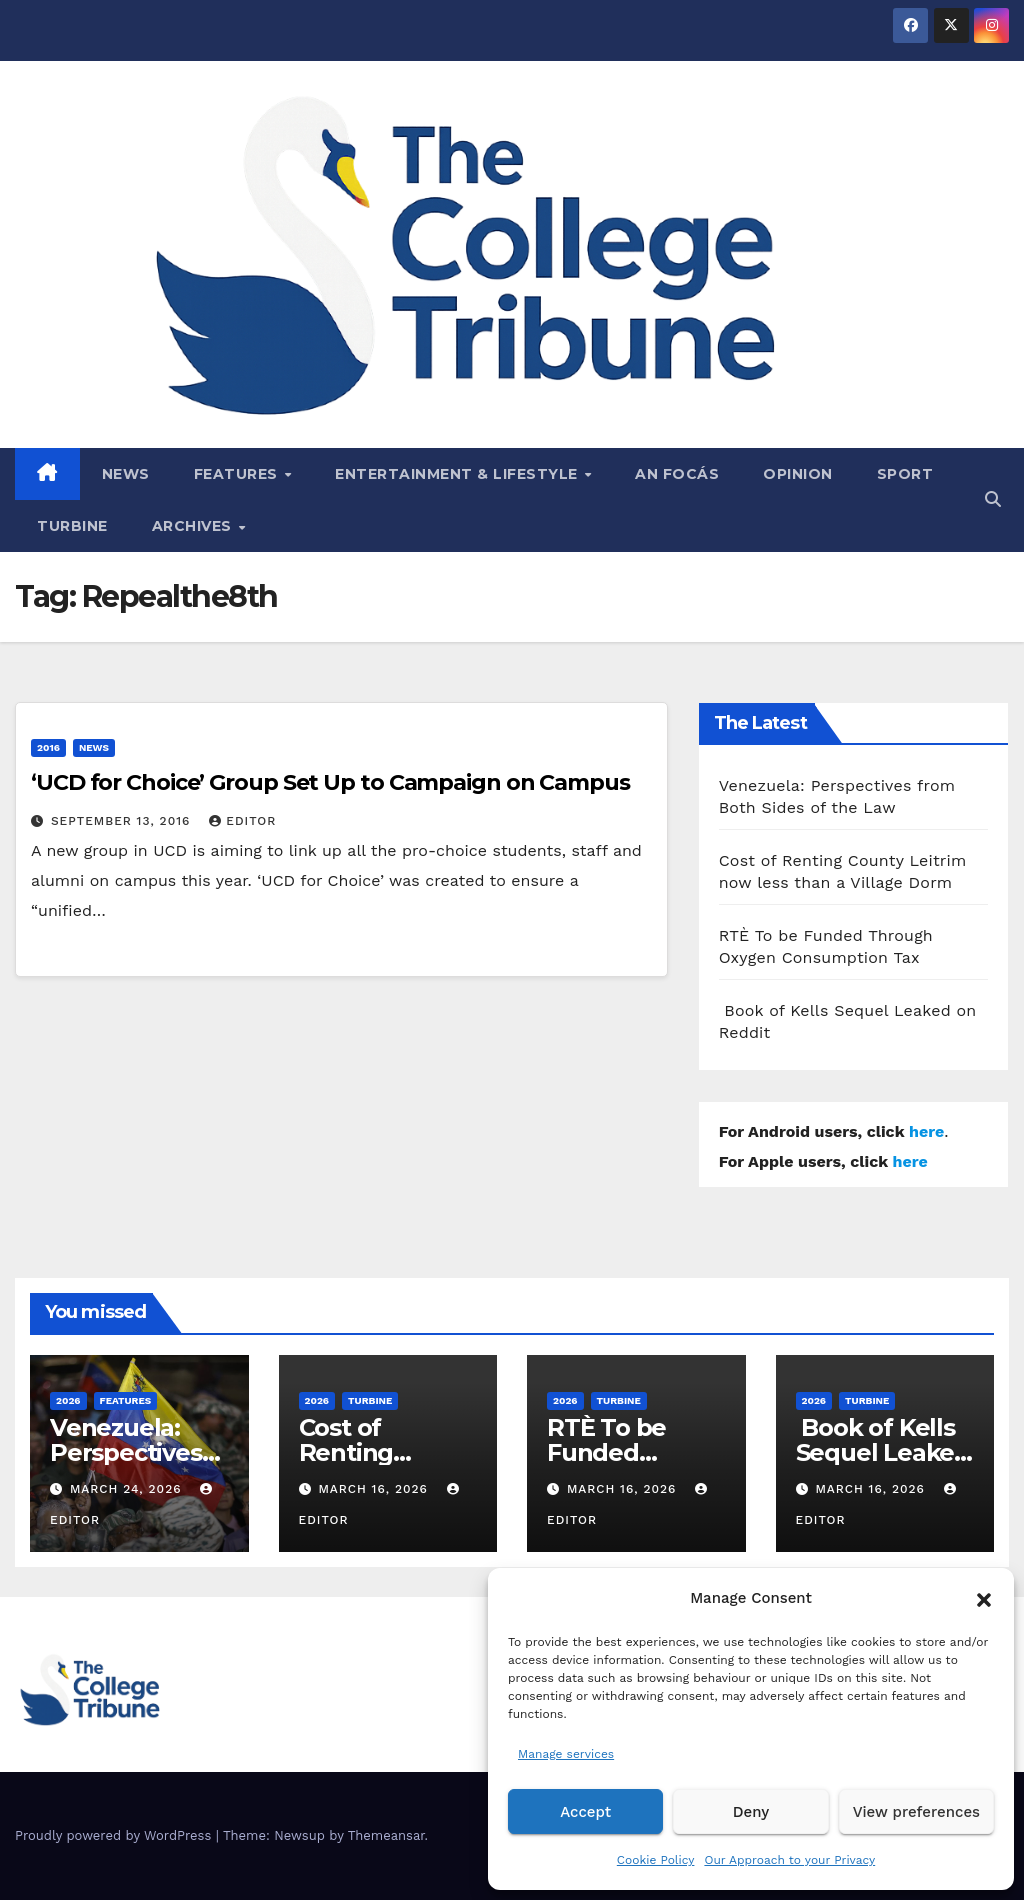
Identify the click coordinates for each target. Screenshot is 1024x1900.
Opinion (798, 474)
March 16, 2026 (375, 1489)
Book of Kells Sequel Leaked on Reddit (883, 1452)
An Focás (677, 474)
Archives (194, 526)
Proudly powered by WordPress (115, 1835)
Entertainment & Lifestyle (458, 474)
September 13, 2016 (123, 821)
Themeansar (386, 1835)
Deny (751, 1812)
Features (238, 474)
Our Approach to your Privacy (789, 1860)
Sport (905, 474)
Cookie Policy (656, 1860)
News (126, 474)
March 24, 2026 (128, 1489)
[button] (984, 1598)
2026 (68, 1400)
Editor (242, 821)
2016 (48, 747)
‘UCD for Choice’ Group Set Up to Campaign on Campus (330, 782)
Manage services (566, 1754)
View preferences (916, 1812)
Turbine (72, 526)
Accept (585, 1812)
